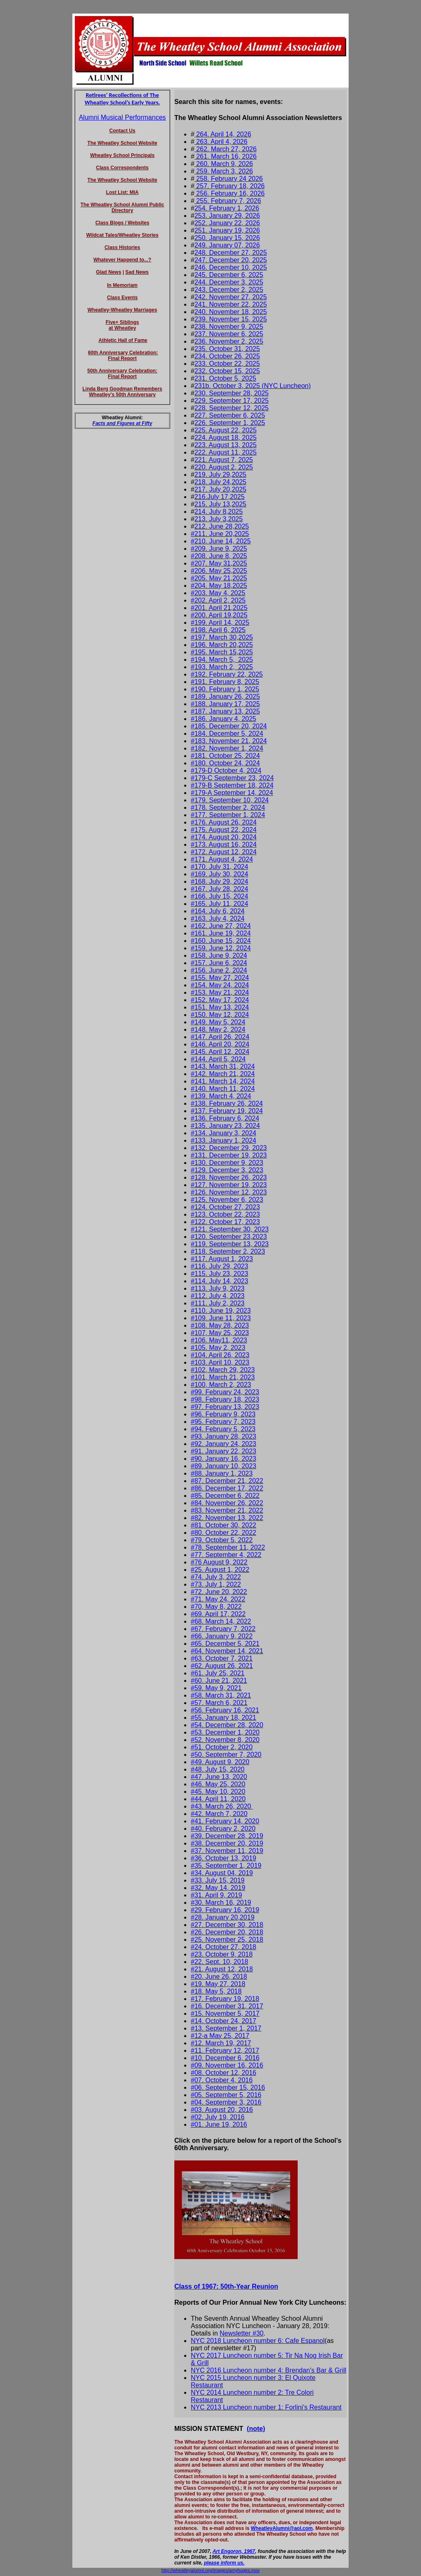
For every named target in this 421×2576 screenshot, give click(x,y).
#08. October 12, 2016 (223, 2072)
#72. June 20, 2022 (219, 1591)
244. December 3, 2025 (228, 282)
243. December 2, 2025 (228, 289)
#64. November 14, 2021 (227, 1650)
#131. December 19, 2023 (229, 1155)
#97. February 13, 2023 (225, 1406)
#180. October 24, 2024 (225, 763)
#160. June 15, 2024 (221, 940)
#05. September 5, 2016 (226, 2094)
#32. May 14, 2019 (218, 1887)
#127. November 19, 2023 (229, 1184)
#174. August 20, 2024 (224, 837)
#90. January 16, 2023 (223, 1458)
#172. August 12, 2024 (224, 851)
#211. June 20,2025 (220, 533)
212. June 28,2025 (221, 526)
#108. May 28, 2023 (220, 1325)
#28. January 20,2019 (222, 1917)
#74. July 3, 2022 (216, 1576)
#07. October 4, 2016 (221, 2080)
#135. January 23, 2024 (225, 1125)
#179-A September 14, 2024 (232, 792)
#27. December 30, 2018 (227, 1924)
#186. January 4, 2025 (223, 718)
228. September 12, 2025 (231, 407)
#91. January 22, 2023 (223, 1451)
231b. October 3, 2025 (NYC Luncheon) (252, 385)
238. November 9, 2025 (228, 326)
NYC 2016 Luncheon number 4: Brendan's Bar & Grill (268, 2370)
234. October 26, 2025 (227, 356)
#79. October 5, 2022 (221, 1539)
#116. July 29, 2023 (219, 1266)
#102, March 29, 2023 (223, 1369)
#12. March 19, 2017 (221, 2043)
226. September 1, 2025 (229, 422)
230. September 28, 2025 (231, 393)
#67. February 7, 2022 (223, 1628)
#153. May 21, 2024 (220, 992)
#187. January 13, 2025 (225, 711)
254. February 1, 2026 (226, 208)
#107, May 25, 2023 (220, 1332)
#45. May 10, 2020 (218, 1791)
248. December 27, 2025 (230, 252)
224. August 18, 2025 (225, 437)
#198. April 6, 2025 (218, 629)
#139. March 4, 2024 (221, 1096)
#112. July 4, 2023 (218, 1295)
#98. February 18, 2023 (225, 1399)
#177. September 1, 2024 (228, 814)
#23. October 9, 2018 (221, 1954)
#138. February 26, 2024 (227, 1103)
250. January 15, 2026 (227, 237)
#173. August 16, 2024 (224, 844)
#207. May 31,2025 (219, 563)
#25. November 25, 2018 (227, 1939)
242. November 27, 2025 (230, 296)
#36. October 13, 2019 (223, 1858)
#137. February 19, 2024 (227, 1110)
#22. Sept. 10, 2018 (219, 1961)
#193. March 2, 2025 (222, 666)
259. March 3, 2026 (223, 171)
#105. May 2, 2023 (218, 1347)
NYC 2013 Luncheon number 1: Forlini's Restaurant (266, 2407)
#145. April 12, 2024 (220, 1051)
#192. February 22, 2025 (227, 674)
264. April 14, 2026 (222, 134)
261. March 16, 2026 (225, 156)
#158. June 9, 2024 (219, 955)
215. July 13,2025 (220, 504)
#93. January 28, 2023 (223, 1436)
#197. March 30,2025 (222, 637)
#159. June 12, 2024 (221, 948)
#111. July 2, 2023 (218, 1303)
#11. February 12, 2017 (225, 2050)
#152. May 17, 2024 (220, 999)
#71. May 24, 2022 (218, 1599)
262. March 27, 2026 (225, 149)
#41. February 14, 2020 (225, 1821)
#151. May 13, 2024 (220, 1007)
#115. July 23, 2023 (219, 1273)
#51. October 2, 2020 (221, 1747)
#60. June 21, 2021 (219, 1680)
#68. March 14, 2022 (221, 1621)
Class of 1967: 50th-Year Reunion (226, 2286)
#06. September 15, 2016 (228, 2087)
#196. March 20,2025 (222, 644)
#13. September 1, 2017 (226, 2028)
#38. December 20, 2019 (227, 1843)
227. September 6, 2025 (229, 415)
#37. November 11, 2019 (227, 1850)
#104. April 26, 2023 (220, 1355)
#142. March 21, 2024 (223, 1073)
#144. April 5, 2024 (218, 1059)
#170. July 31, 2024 (219, 866)
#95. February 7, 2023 (223, 1421)
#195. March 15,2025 (222, 652)
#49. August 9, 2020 (220, 1761)
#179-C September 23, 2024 (232, 777)
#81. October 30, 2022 (223, 1525)
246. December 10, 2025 (230, 267)
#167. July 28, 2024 (219, 888)
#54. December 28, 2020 (227, 1724)
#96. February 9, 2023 (223, 1414)
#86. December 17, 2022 (227, 1488)
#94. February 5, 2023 (223, 1428)
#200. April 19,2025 (219, 615)
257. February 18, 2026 (229, 186)
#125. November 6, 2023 (227, 1199)
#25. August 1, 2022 (220, 1569)
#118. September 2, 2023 (228, 1251)
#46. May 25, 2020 (218, 1784)
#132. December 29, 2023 (229, 1147)
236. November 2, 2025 (228, 341)
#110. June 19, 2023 (221, 1310)
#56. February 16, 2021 (225, 1710)
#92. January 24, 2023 (223, 1443)
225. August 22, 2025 (225, 430)
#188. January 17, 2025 (225, 703)
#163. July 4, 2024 (218, 918)
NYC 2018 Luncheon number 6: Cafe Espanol (258, 2340)
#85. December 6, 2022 (225, 1495)
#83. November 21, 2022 (227, 1510)
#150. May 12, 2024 (220, 1014)
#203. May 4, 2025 (218, 592)
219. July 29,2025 (220, 474)
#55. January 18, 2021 (223, 1717)
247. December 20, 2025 (230, 259)
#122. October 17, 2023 (225, 1221)
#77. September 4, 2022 (226, 1554)
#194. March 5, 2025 (222, 659)
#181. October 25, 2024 (225, 755)
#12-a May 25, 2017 (220, 2035)
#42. (198, 1813)
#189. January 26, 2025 (225, 696)
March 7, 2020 (227, 1813)
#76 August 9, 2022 (219, 1562)
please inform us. (224, 2563)
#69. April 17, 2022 (218, 1613)
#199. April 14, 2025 (220, 622)
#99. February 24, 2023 (225, 1391)
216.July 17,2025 (219, 496)
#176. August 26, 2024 (224, 822)
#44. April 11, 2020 (218, 1798)
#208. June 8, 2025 (219, 555)
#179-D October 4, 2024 (226, 770)
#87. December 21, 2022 (227, 1480)
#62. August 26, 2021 (222, 1665)
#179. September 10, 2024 (229, 800)
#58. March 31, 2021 (221, 1695)
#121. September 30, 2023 (229, 1229)
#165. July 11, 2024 (219, 903)
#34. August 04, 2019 (222, 1872)
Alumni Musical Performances (122, 117)
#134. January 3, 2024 (223, 1133)
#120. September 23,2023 (229, 1236)
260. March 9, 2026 (223, 163)
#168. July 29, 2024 (219, 881)
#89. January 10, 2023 (223, 1465)
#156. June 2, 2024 (219, 970)
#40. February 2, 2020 (223, 1828)
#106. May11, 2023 (219, 1340)
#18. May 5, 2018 (216, 1991)
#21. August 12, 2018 (222, 1969)
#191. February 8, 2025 (225, 681)
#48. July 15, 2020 (218, 1769)
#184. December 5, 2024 (227, 733)
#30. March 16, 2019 (221, 1902)
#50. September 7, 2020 (226, 1754)
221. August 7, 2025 (223, 459)
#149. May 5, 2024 (218, 1022)
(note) (256, 2428)
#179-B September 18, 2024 (232, 785)
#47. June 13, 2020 (219, 1776)
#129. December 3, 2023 (227, 1170)
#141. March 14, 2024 (223, 1081)
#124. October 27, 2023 (225, 1207)
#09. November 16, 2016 (227, 2065)
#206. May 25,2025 (219, 570)
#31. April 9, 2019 (216, 1895)
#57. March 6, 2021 (219, 1702)
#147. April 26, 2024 (220, 1036)
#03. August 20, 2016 (222, 2109)
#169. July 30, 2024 (219, 874)
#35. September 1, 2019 (226, 1865)
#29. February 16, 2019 (225, 1909)
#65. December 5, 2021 (225, 1643)
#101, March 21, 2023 (223, 1377)
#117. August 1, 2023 (222, 1258)
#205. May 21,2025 (219, 578)
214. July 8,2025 (218, 511)
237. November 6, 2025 (228, 333)
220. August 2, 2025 (223, 467)
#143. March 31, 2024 (223, 1066)
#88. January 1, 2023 (221, 1473)
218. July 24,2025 (220, 481)
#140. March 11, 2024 (223, 1088)
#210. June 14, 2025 (221, 541)
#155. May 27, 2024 (220, 977)
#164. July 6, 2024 (218, 911)
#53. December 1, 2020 (225, 1732)
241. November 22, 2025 (230, 304)
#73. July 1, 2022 (216, 1584)
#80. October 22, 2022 (223, 1532)
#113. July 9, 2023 (218, 1288)
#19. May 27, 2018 (218, 1983)
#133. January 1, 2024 (223, 1140)
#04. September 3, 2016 (226, 2102)
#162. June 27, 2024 (221, 925)
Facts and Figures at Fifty (122, 423)
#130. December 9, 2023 (227, 1162)
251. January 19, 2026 (227, 230)
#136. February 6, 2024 (225, 1118)
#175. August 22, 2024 (224, 829)
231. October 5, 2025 (225, 378)
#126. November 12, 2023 (229, 1192)
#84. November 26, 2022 (227, 1502)
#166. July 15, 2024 (219, 896)
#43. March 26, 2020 (222, 1806)
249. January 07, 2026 (227, 245)
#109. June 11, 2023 (221, 1318)
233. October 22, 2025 (227, 363)
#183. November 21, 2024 (229, 740)
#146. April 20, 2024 (220, 1044)
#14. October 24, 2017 (223, 2020)
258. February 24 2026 (228, 178)
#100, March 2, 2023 (221, 1384)
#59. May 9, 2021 (216, 1687)
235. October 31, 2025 (227, 348)
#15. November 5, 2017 (225, 2013)
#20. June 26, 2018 (219, 1976)
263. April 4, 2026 (221, 141)
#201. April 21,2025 (219, 607)
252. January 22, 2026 (227, 222)
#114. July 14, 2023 (219, 1281)
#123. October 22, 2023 (225, 1214)
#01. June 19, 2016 (219, 2124)
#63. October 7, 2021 (221, 1658)
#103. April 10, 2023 (220, 1362)
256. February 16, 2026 (229, 193)
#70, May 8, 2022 (216, 1606)
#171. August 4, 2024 (222, 859)
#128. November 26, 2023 (229, 1177)
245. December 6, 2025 (228, 274)
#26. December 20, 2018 (227, 1932)
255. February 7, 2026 (227, 200)
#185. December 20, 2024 (229, 726)
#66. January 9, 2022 (221, 1636)
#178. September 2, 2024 (228, 807)
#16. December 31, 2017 (227, 2006)
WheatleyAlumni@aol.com (281, 2528)
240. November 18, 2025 (230, 311)
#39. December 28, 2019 (227, 1835)
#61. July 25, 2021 (218, 1673)
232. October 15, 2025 (227, 370)
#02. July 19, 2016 (218, 2117)
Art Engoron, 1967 (234, 2551)
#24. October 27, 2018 (223, 1946)
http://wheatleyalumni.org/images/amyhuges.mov (210, 2570)
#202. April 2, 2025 (218, 600)
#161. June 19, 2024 (221, 933)
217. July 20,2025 (220, 489)
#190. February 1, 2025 (225, 689)
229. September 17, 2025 (231, 400)
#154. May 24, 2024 (220, 985)
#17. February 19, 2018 (225, 1998)
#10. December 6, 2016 (225, 2057)
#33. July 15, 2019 (218, 1880)
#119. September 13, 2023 (229, 1244)
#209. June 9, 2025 (219, 548)
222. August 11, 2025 (225, 452)
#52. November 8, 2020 (225, 1739)
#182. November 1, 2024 (227, 748)
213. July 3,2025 (218, 518)
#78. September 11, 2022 (228, 1547)
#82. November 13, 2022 (227, 1517)
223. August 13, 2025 (225, 444)
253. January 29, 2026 (227, 215)
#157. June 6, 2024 (219, 962)
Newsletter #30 (242, 2333)
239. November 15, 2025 (230, 319)
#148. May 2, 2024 (218, 1029)
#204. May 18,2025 (219, 585)
